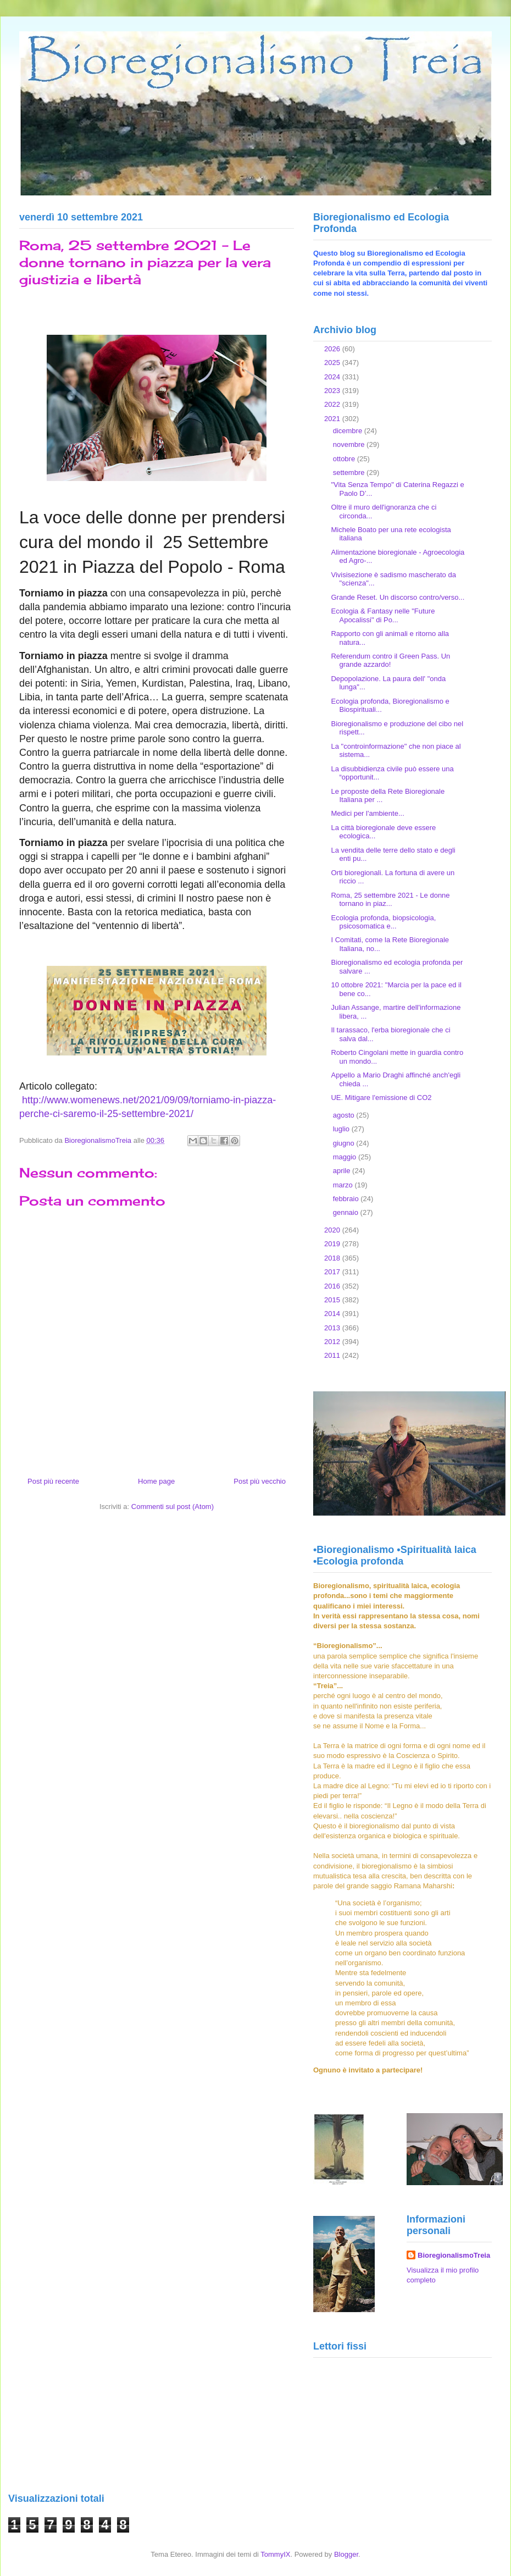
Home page (156, 1481)
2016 (333, 1286)
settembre (349, 472)
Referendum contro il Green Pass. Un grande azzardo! (390, 660)
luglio (342, 1129)
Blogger (346, 2554)
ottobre (345, 459)
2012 (333, 1341)
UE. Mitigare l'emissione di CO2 (381, 1097)
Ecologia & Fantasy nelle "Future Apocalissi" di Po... (383, 615)
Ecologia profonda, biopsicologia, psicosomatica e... (383, 922)
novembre (349, 444)
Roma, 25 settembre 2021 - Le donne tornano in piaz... (390, 899)
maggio (345, 1157)
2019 (333, 1244)
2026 (333, 349)
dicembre (348, 431)
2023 (333, 390)
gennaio (346, 1212)
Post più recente (53, 1481)
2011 (333, 1355)
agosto (345, 1115)
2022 (333, 404)
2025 (333, 362)
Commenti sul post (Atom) (172, 1506)
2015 (333, 1300)
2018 (333, 1258)
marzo (344, 1185)
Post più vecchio (260, 1481)
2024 (333, 377)
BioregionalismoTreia (454, 2255)
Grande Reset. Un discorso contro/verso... (397, 597)
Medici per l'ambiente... (367, 813)
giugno (345, 1143)
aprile (342, 1171)
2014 (333, 1313)
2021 (333, 418)
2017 (333, 1272)
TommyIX (275, 2554)
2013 (333, 1328)
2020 (333, 1230)
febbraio (347, 1199)
